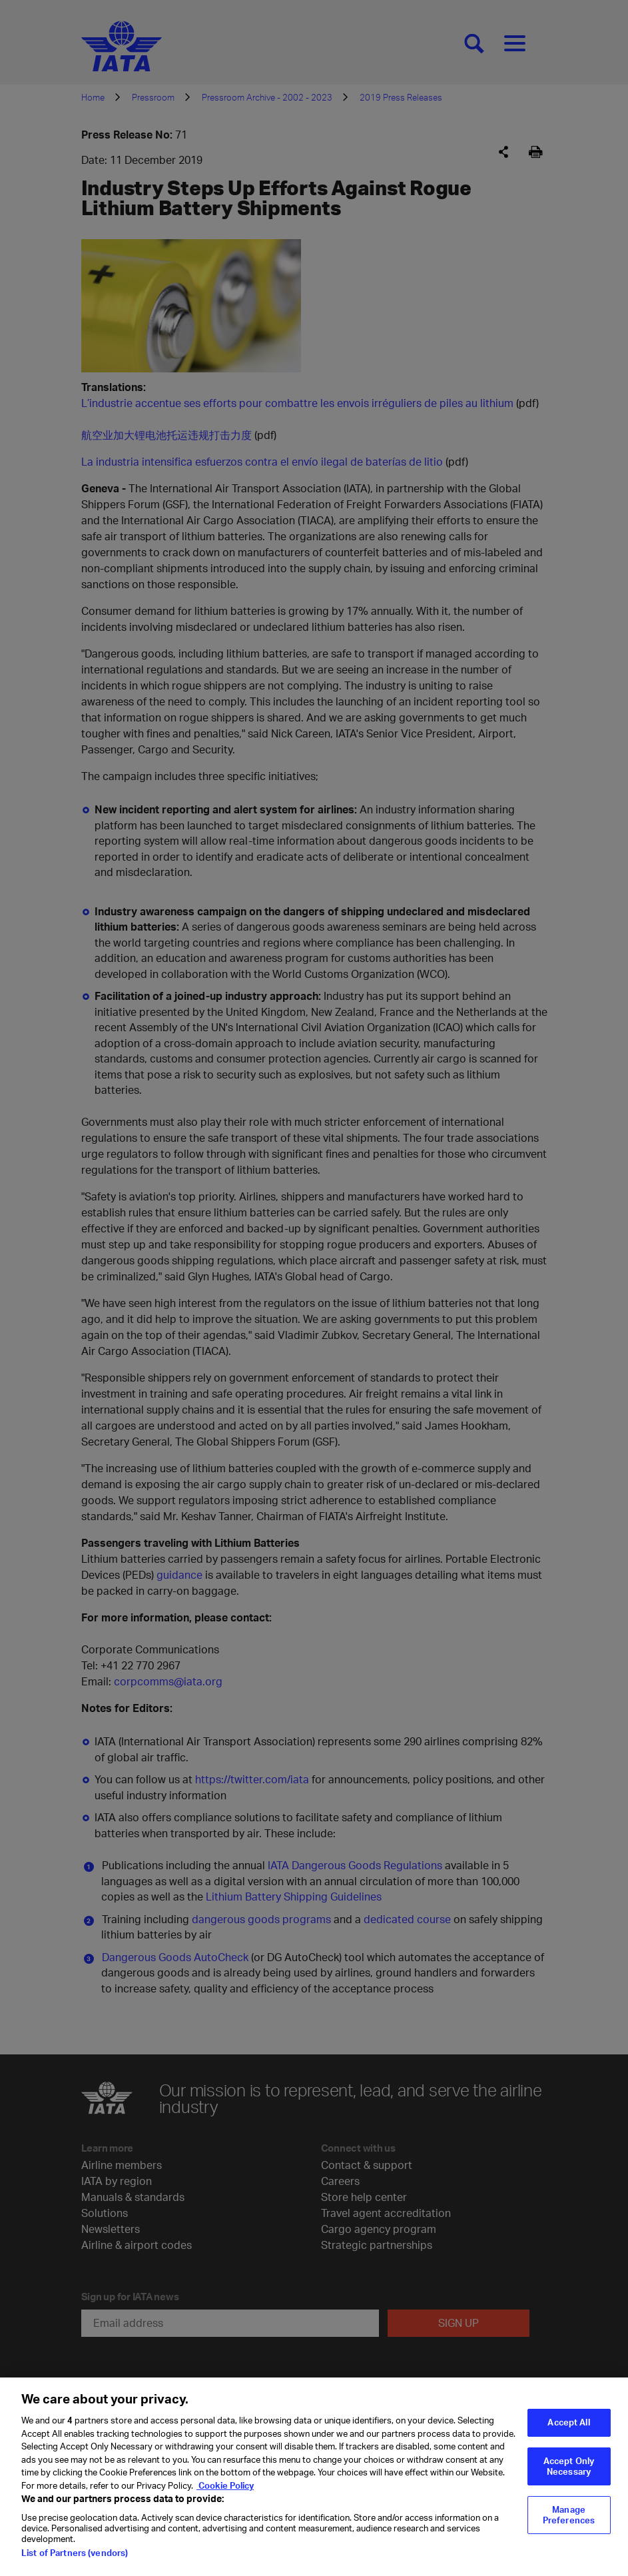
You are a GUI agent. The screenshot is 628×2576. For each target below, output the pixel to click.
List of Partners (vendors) (74, 2561)
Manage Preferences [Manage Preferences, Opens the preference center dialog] (569, 2523)
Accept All (568, 2430)
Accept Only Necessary (568, 2474)
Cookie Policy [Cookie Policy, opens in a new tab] (225, 2494)
